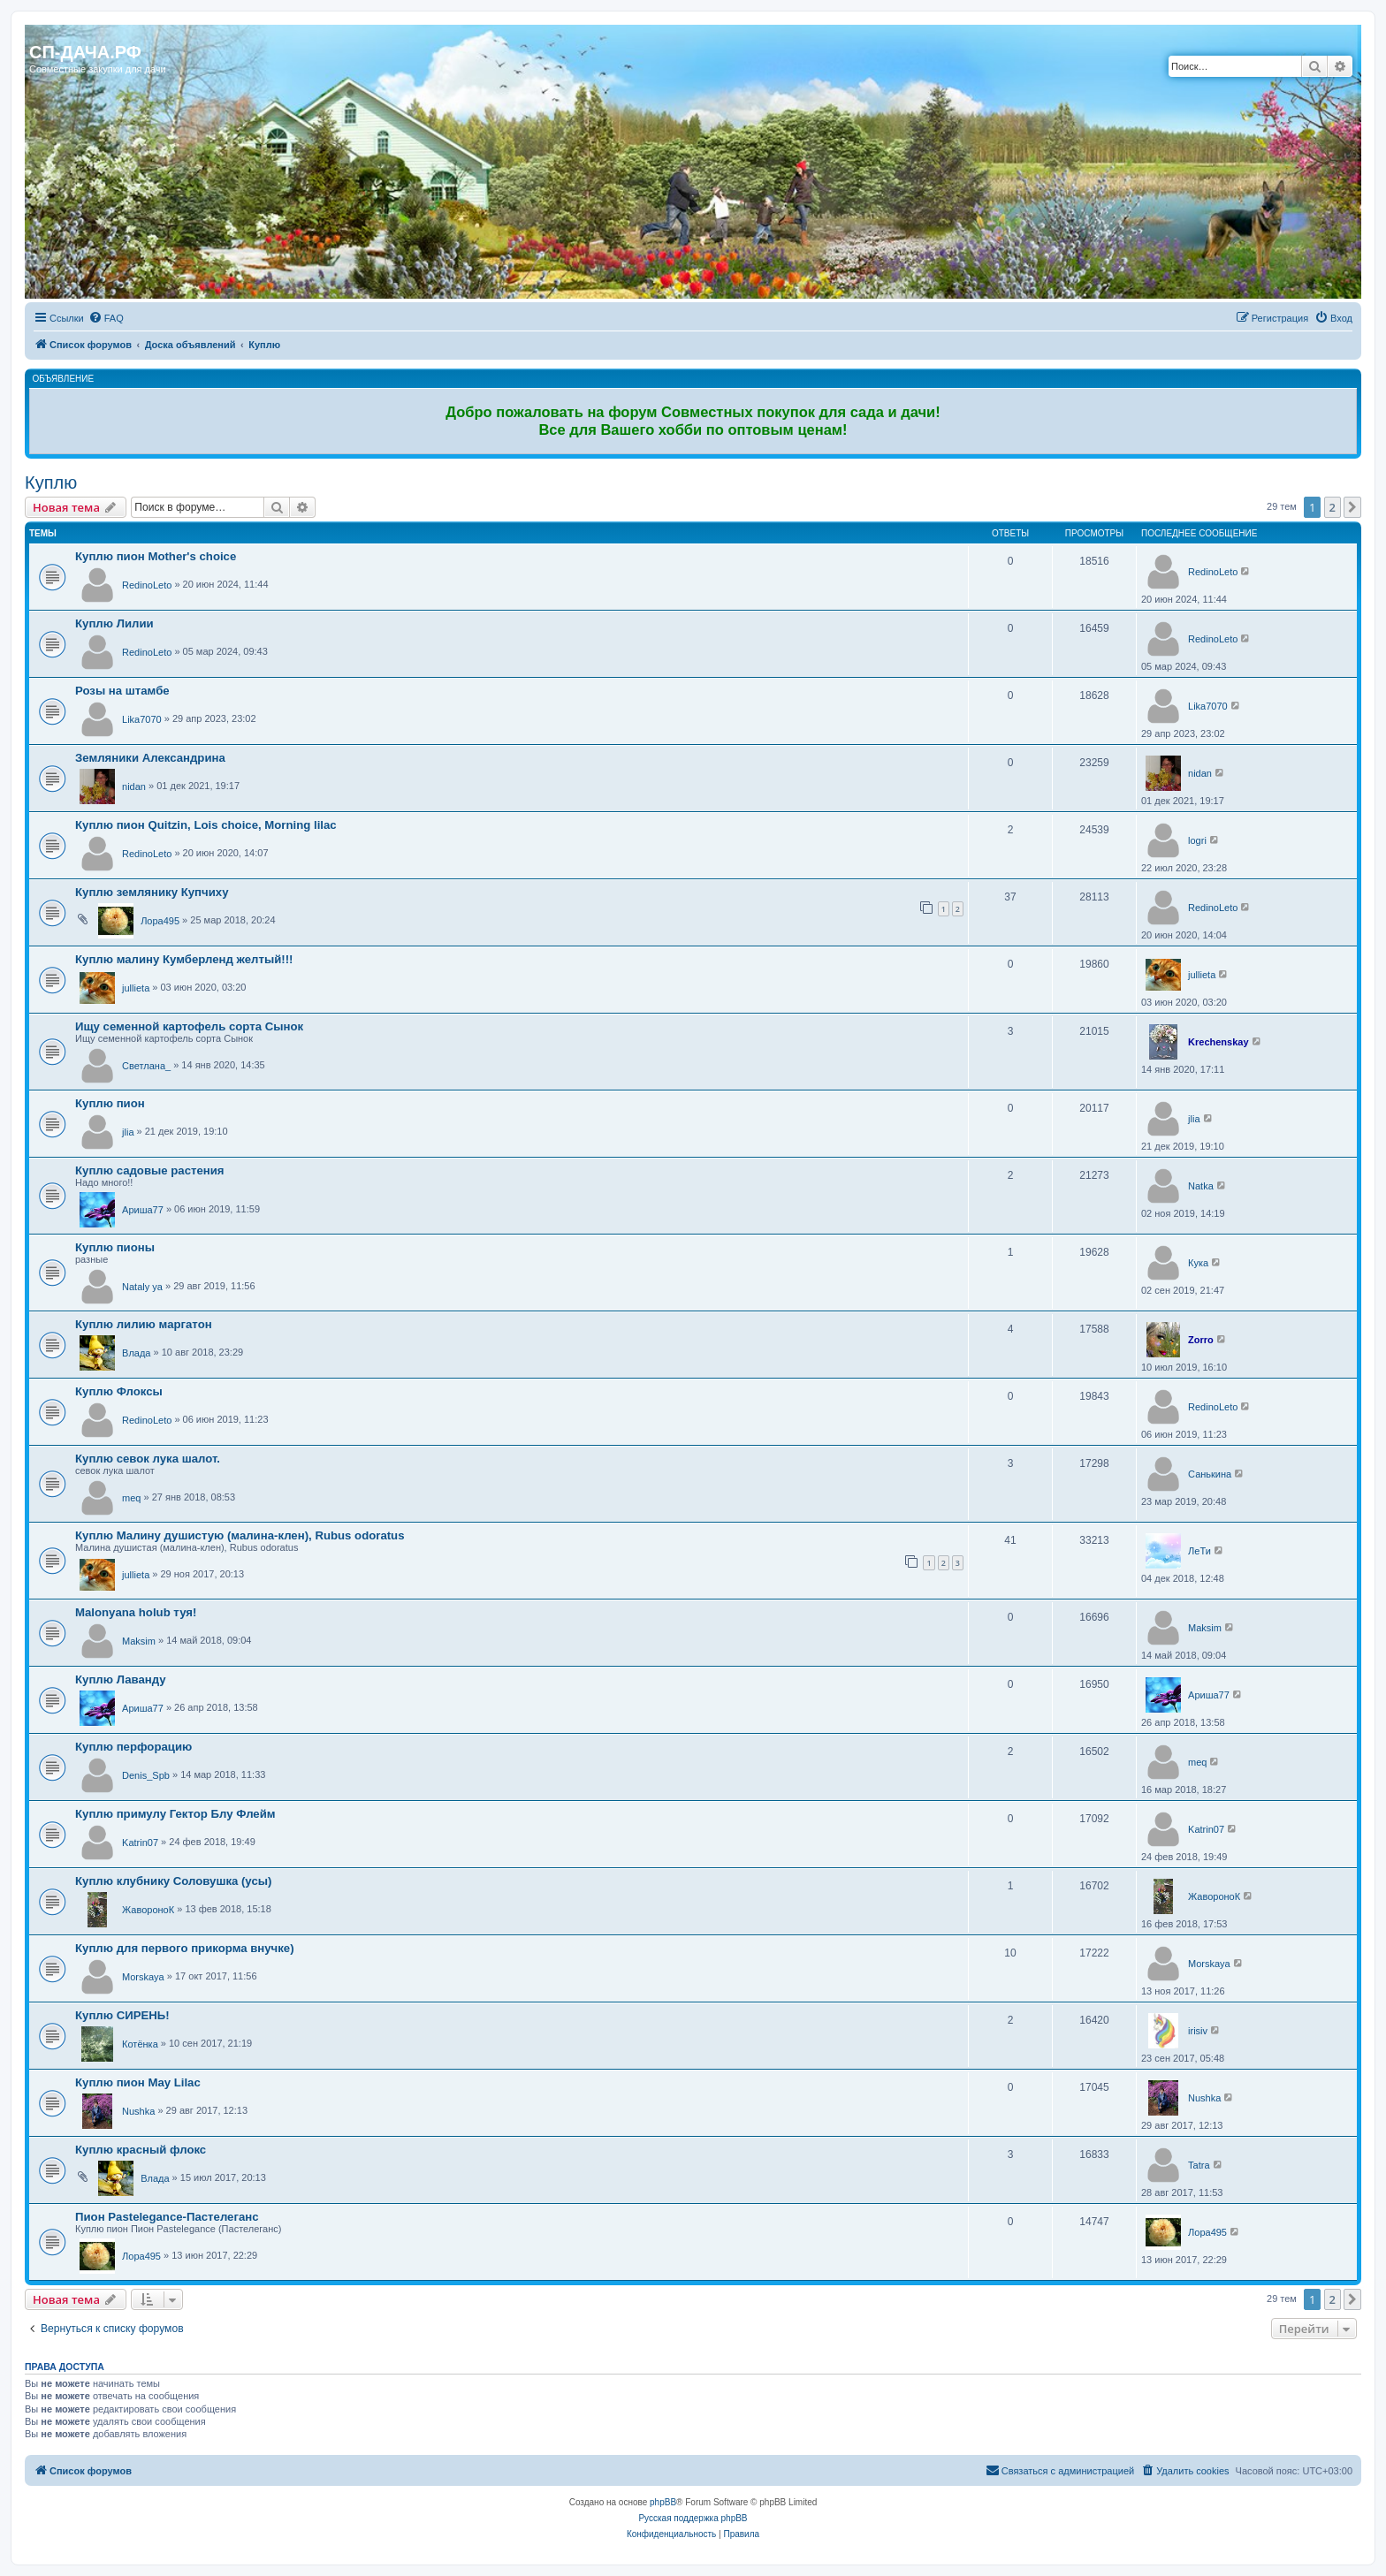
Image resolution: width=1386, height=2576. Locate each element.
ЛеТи (1199, 1551)
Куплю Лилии (114, 623)
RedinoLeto (146, 585)
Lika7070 (142, 719)
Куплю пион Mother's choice (155, 556)
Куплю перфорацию (133, 1746)
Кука (1198, 1263)
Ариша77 (143, 1209)
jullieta (135, 988)
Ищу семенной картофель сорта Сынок (189, 1026)
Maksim (139, 1641)
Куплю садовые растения (150, 1170)
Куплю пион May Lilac (138, 2082)
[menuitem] (106, 318)
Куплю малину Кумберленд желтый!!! (184, 959)
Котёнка (140, 2044)
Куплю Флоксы (119, 1391)
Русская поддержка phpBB (692, 2518)
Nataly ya (142, 1286)
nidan (134, 786)
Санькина (1209, 1474)
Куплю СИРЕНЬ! (122, 2015)
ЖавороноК (148, 1909)
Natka (1201, 1186)
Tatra (1198, 2165)
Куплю (51, 482)
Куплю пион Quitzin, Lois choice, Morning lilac (206, 825)
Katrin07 (140, 1842)
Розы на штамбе (122, 690)
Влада (136, 1353)
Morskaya (143, 1977)
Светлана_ (146, 1065)
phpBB (663, 2502)
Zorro (1201, 1339)
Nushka (138, 2111)
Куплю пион (110, 1103)
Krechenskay (1218, 1042)
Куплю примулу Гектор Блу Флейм (175, 1813)
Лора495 (160, 921)
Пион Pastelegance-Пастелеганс (167, 2216)
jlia (127, 1132)
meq (131, 1498)
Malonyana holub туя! (135, 1612)
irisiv (1197, 2030)
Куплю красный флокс (140, 2149)
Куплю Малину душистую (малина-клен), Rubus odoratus (240, 1535)
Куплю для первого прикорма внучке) (184, 1948)
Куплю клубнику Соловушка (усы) (173, 1881)
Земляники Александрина (150, 757)
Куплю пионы (115, 1247)
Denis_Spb (146, 1775)
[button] (1352, 507)
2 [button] (1332, 507)
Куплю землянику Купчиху (152, 892)
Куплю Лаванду (120, 1679)
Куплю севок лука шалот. (147, 1458)
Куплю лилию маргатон (143, 1324)
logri (1197, 840)
